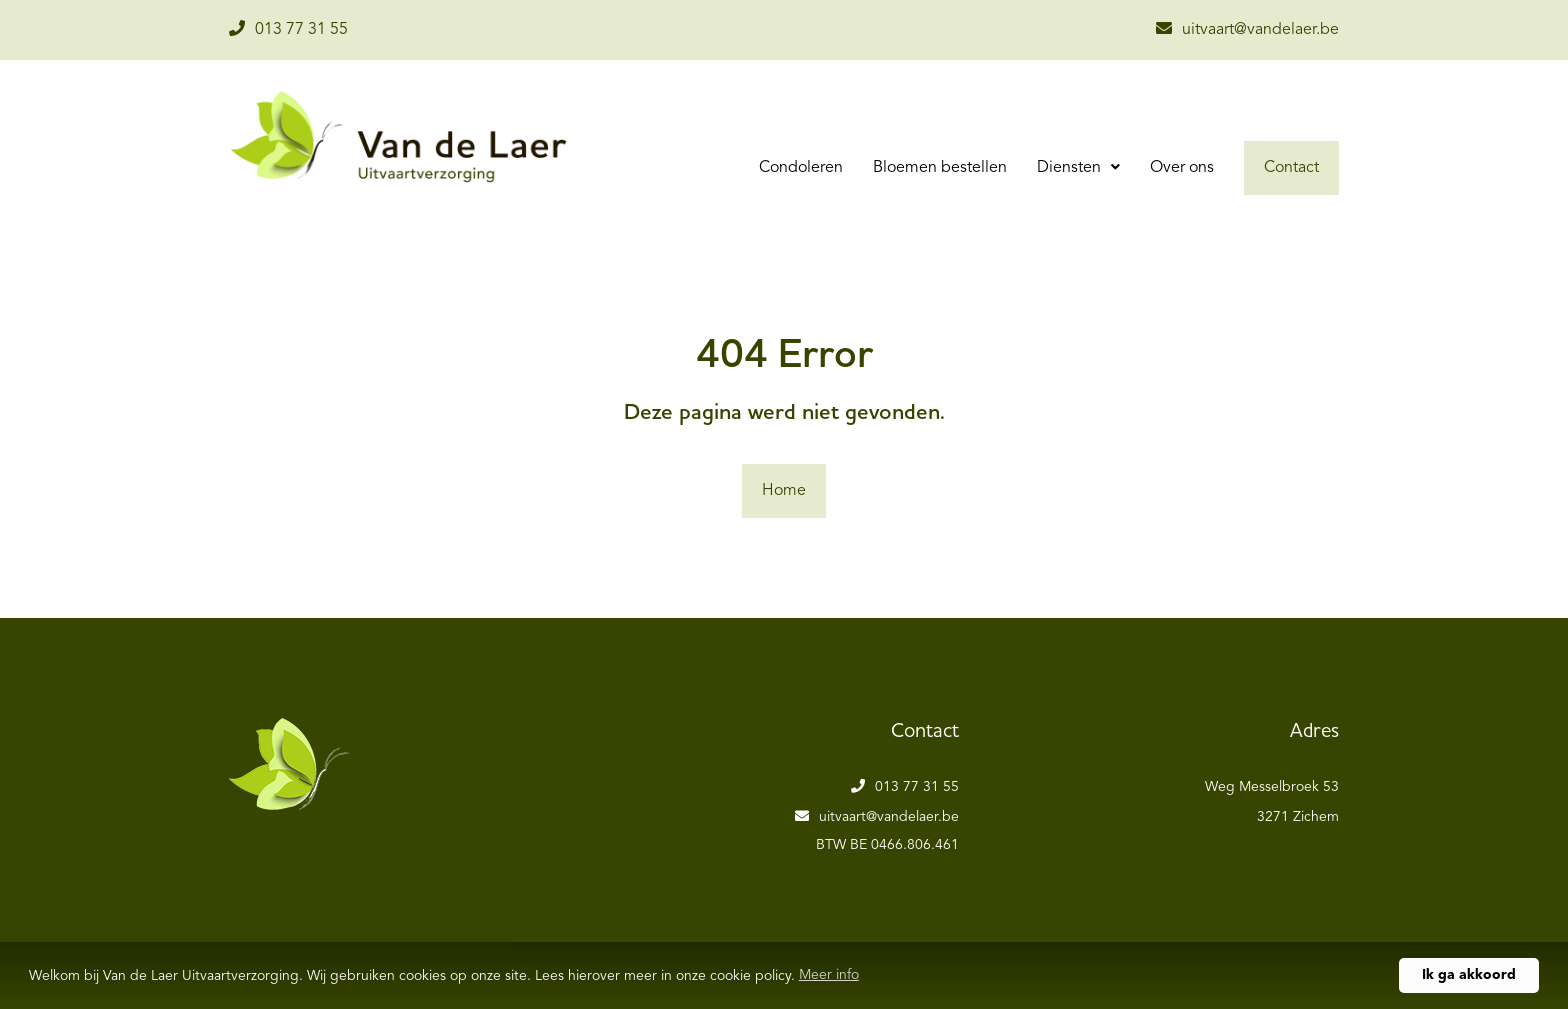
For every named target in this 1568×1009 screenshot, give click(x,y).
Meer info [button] (829, 975)
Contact (1291, 168)
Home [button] (784, 491)
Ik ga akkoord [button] (1469, 975)
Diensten (1071, 168)
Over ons (1182, 168)
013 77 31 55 (288, 29)
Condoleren (801, 168)
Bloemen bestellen (940, 168)
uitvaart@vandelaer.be (1247, 29)
